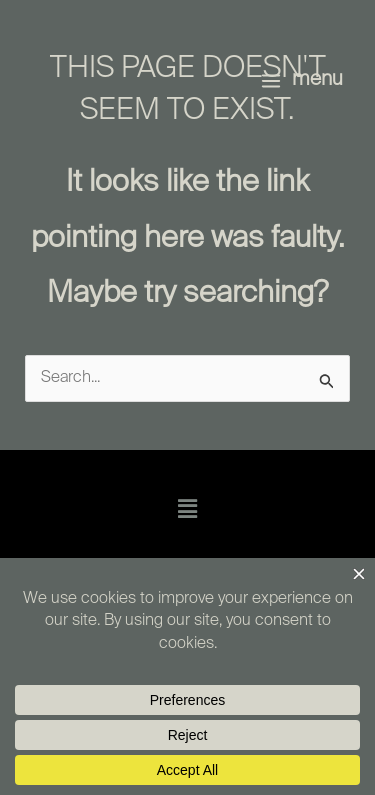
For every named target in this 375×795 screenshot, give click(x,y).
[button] (187, 509)
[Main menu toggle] (301, 80)
